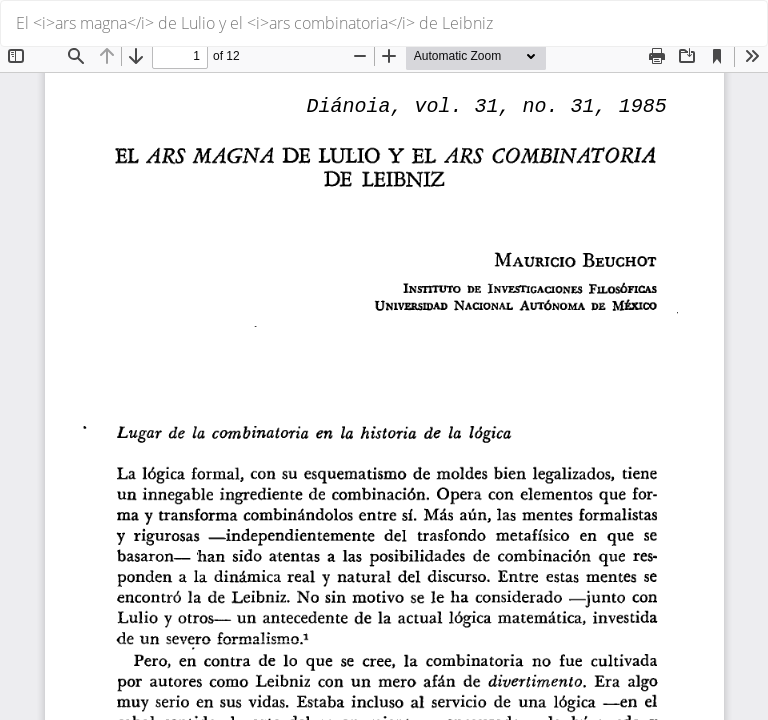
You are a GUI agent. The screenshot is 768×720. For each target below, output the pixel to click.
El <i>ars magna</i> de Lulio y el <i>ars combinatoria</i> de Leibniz (254, 23)
